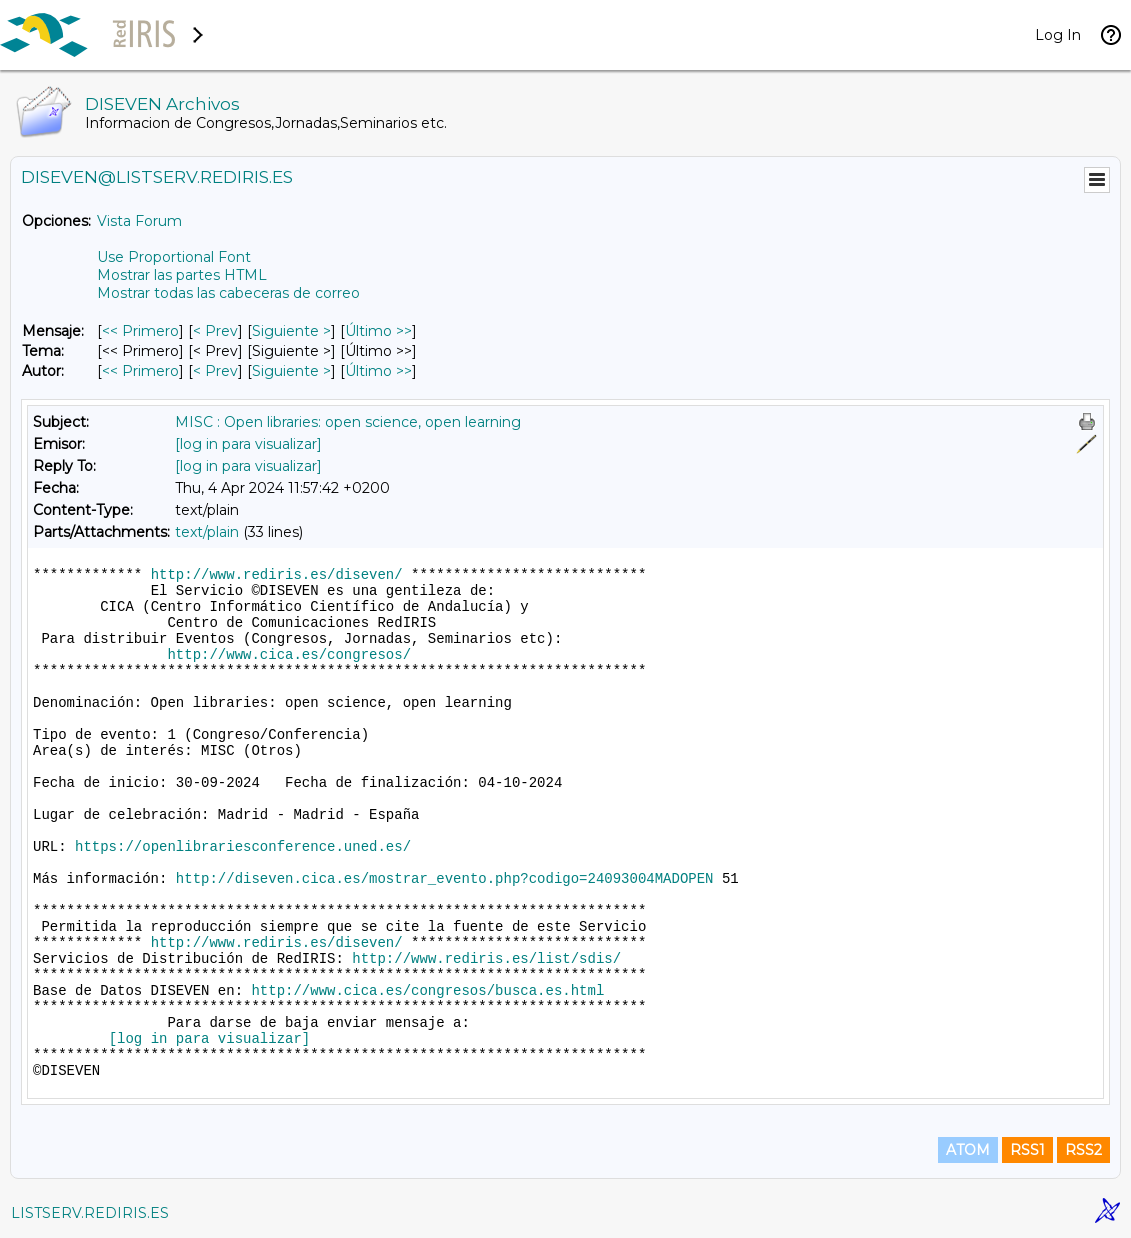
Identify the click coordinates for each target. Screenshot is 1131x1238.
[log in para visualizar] (248, 444)
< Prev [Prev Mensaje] (215, 331)
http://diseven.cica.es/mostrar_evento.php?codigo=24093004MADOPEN (445, 879)
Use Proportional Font (174, 257)
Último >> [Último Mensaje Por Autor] (378, 371)
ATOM (968, 1150)
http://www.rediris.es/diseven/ (277, 575)
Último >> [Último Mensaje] (378, 331)
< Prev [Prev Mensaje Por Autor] (215, 371)
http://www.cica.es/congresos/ (289, 655)
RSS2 (1083, 1150)
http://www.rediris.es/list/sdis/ (486, 959)
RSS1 (1027, 1150)
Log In (1058, 35)
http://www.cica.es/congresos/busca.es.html (427, 991)
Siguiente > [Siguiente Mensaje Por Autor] (291, 371)
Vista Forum (139, 221)
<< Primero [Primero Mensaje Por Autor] (140, 371)
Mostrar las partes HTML (182, 275)
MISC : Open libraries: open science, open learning (348, 422)
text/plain (207, 532)
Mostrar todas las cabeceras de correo (228, 293)
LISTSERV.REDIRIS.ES (90, 1213)
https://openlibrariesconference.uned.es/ (243, 847)
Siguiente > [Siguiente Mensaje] (291, 331)
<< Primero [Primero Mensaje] (140, 331)
